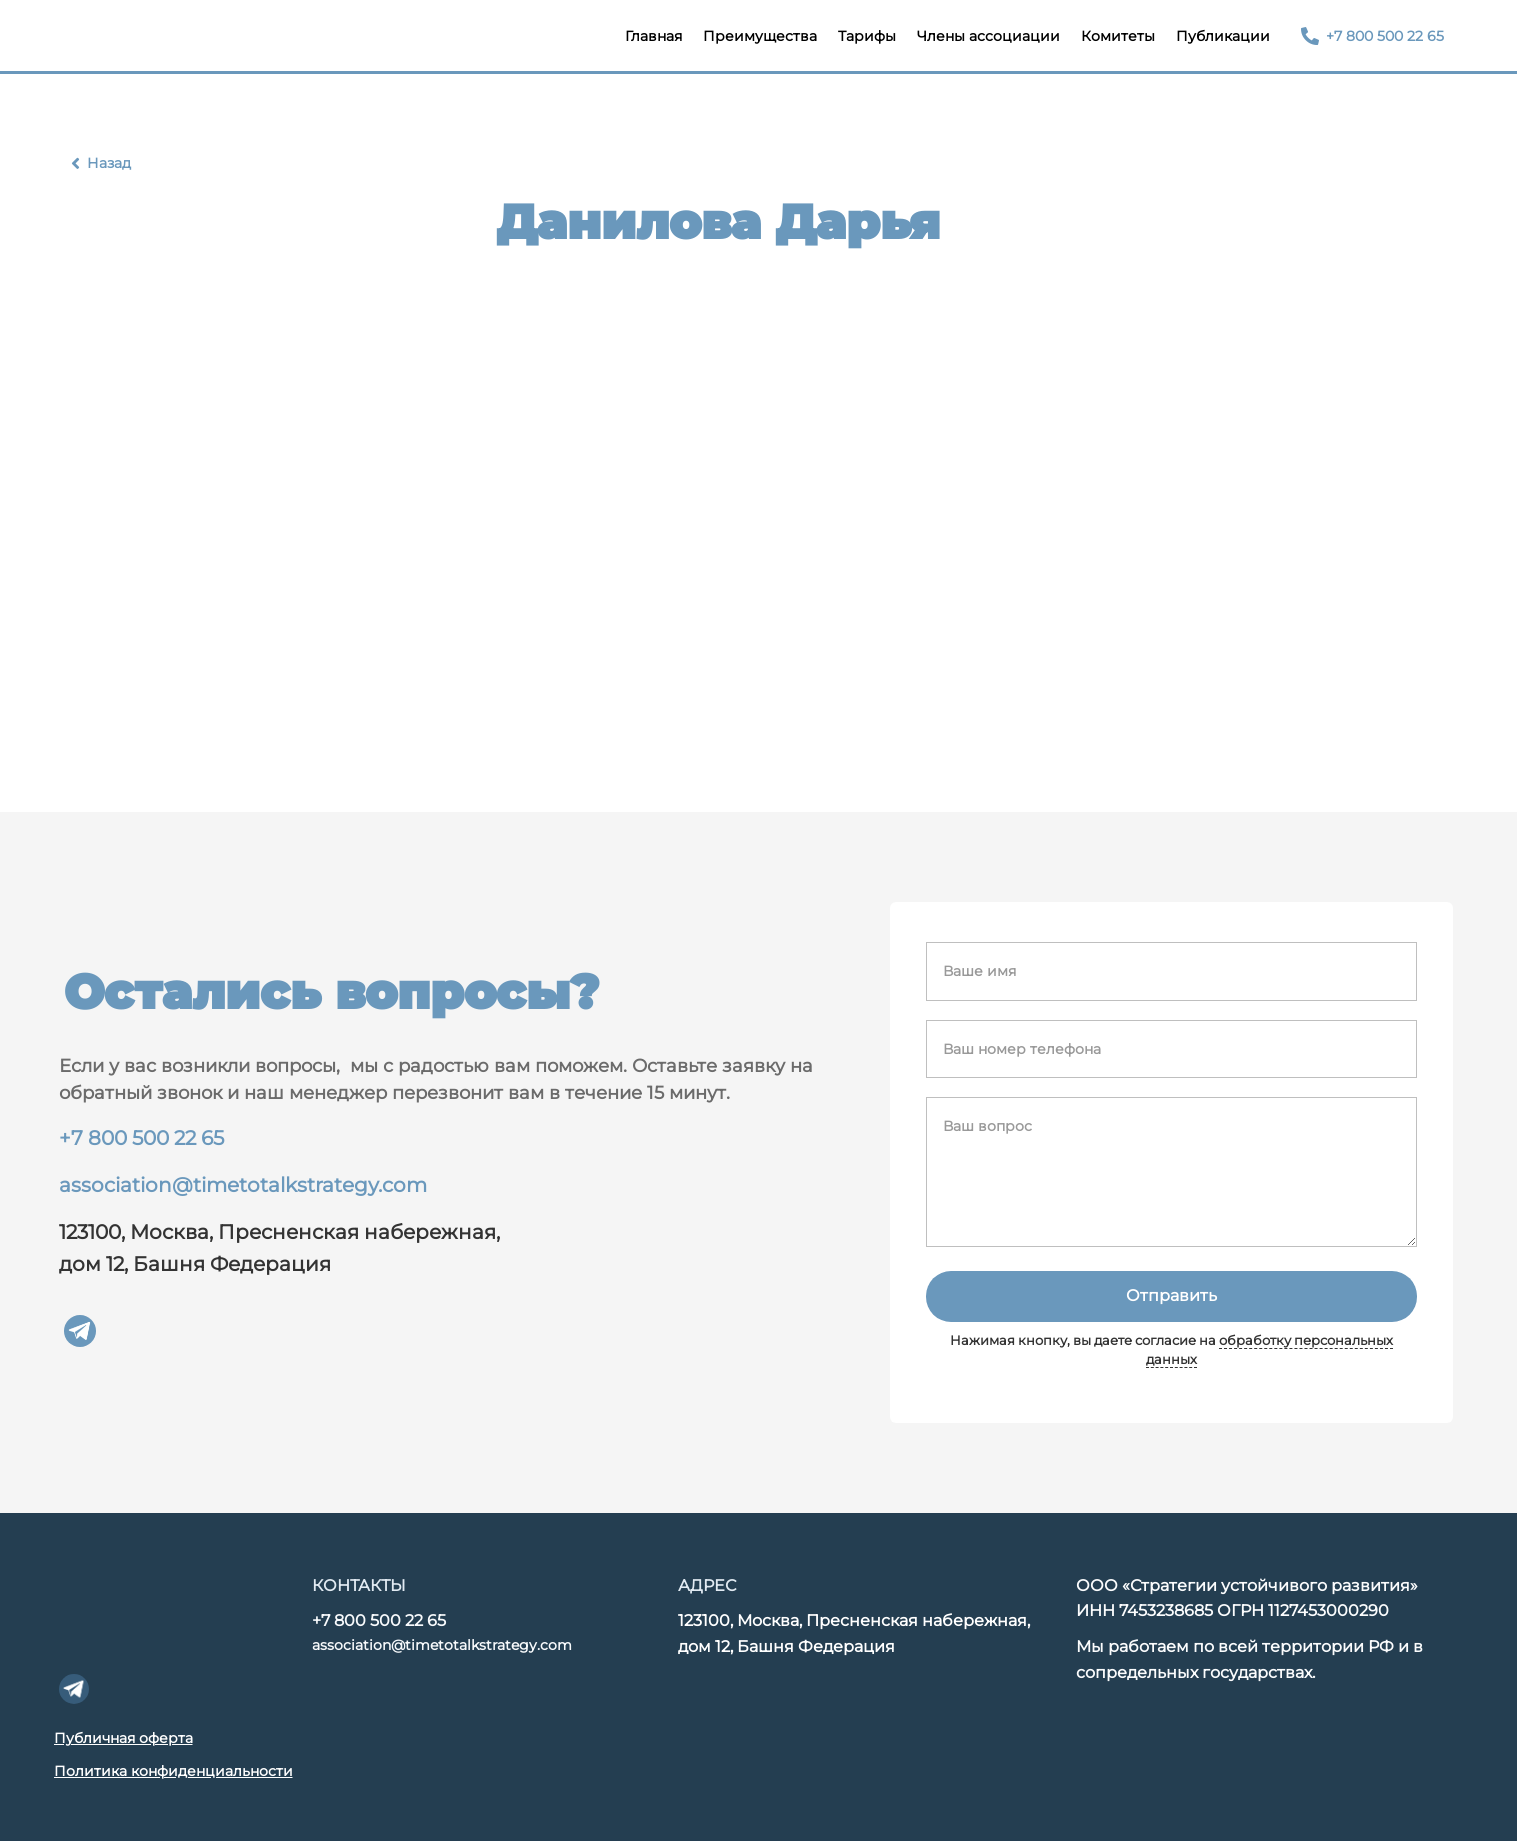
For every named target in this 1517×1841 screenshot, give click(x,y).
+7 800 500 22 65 (141, 1138)
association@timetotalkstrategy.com (243, 1185)
